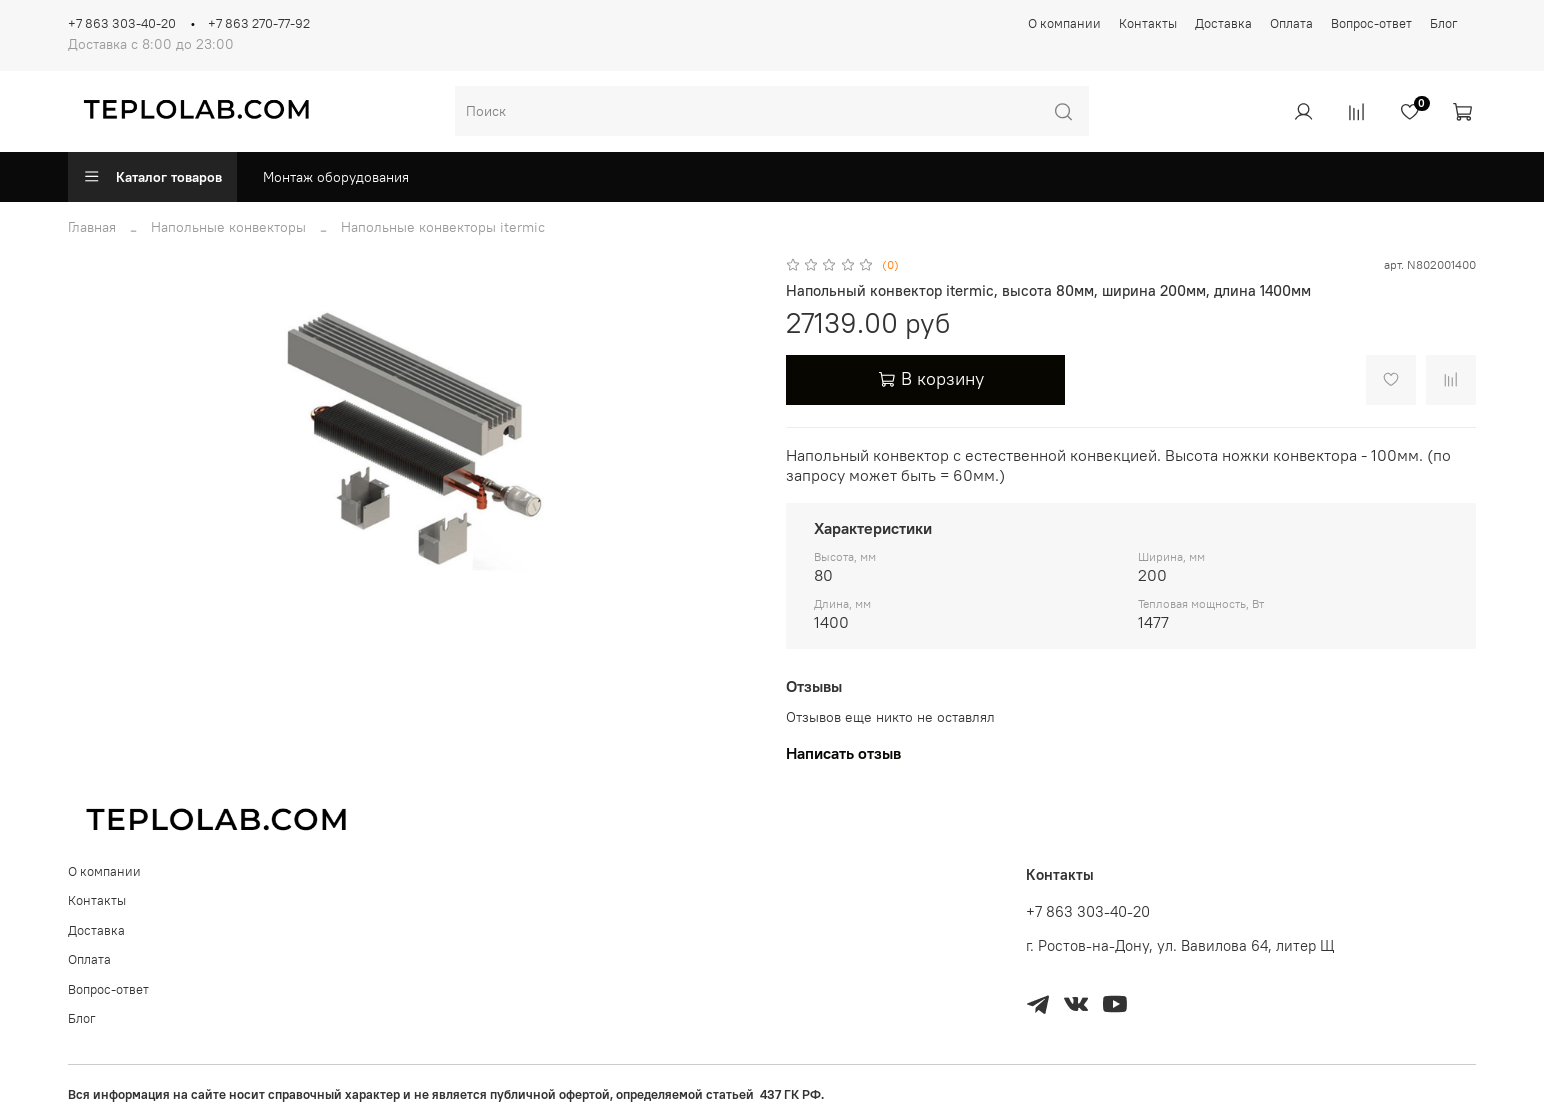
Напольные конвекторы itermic (443, 227)
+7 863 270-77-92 (259, 23)
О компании (1064, 23)
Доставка (1223, 23)
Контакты (1148, 23)
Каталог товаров (152, 177)
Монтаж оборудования (336, 177)
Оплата (1291, 23)
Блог (1444, 23)
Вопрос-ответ (1371, 23)
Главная (92, 227)
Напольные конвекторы (228, 227)
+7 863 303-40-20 (122, 23)
